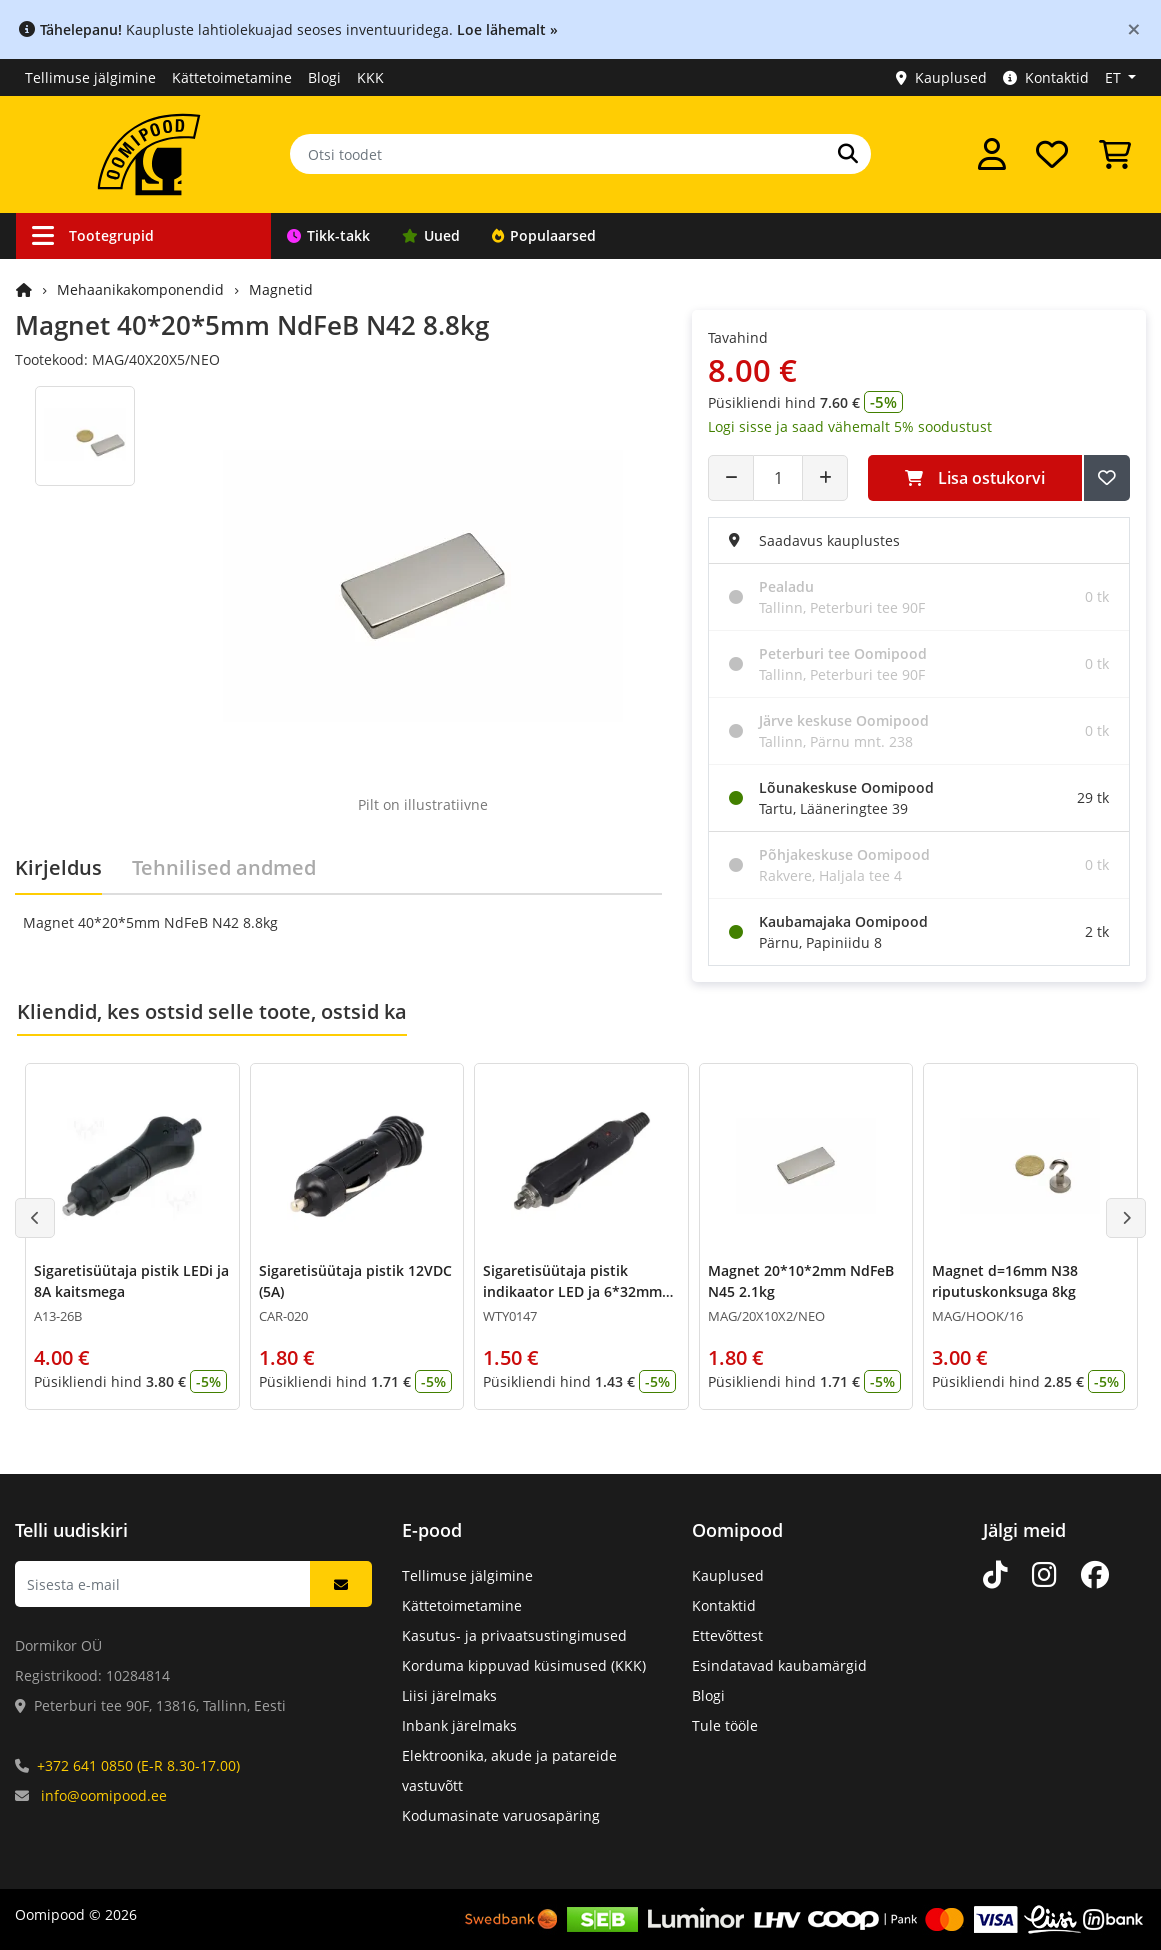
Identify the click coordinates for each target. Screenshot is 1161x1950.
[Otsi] (848, 154)
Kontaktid (1046, 77)
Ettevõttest (727, 1635)
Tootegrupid (93, 235)
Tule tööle (725, 1725)
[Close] (1134, 28)
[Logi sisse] (992, 154)
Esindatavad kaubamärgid (779, 1665)
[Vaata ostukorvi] (1115, 154)
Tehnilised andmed (224, 867)
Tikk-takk (328, 235)
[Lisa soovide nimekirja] (1107, 478)
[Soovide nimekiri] (1052, 154)
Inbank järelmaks (459, 1725)
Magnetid (281, 289)
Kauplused (941, 77)
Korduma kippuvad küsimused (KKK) (524, 1665)
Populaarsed (544, 235)
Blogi (324, 77)
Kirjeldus (58, 867)
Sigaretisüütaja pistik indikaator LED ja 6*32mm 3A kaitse (572, 1291)
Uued (431, 235)
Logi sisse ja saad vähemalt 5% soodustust (850, 426)
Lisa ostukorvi (975, 478)
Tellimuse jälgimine (90, 77)
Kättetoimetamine (232, 77)
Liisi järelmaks (449, 1695)
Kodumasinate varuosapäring (501, 1815)
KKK (370, 77)
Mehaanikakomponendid (140, 289)
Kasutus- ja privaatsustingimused (514, 1635)
